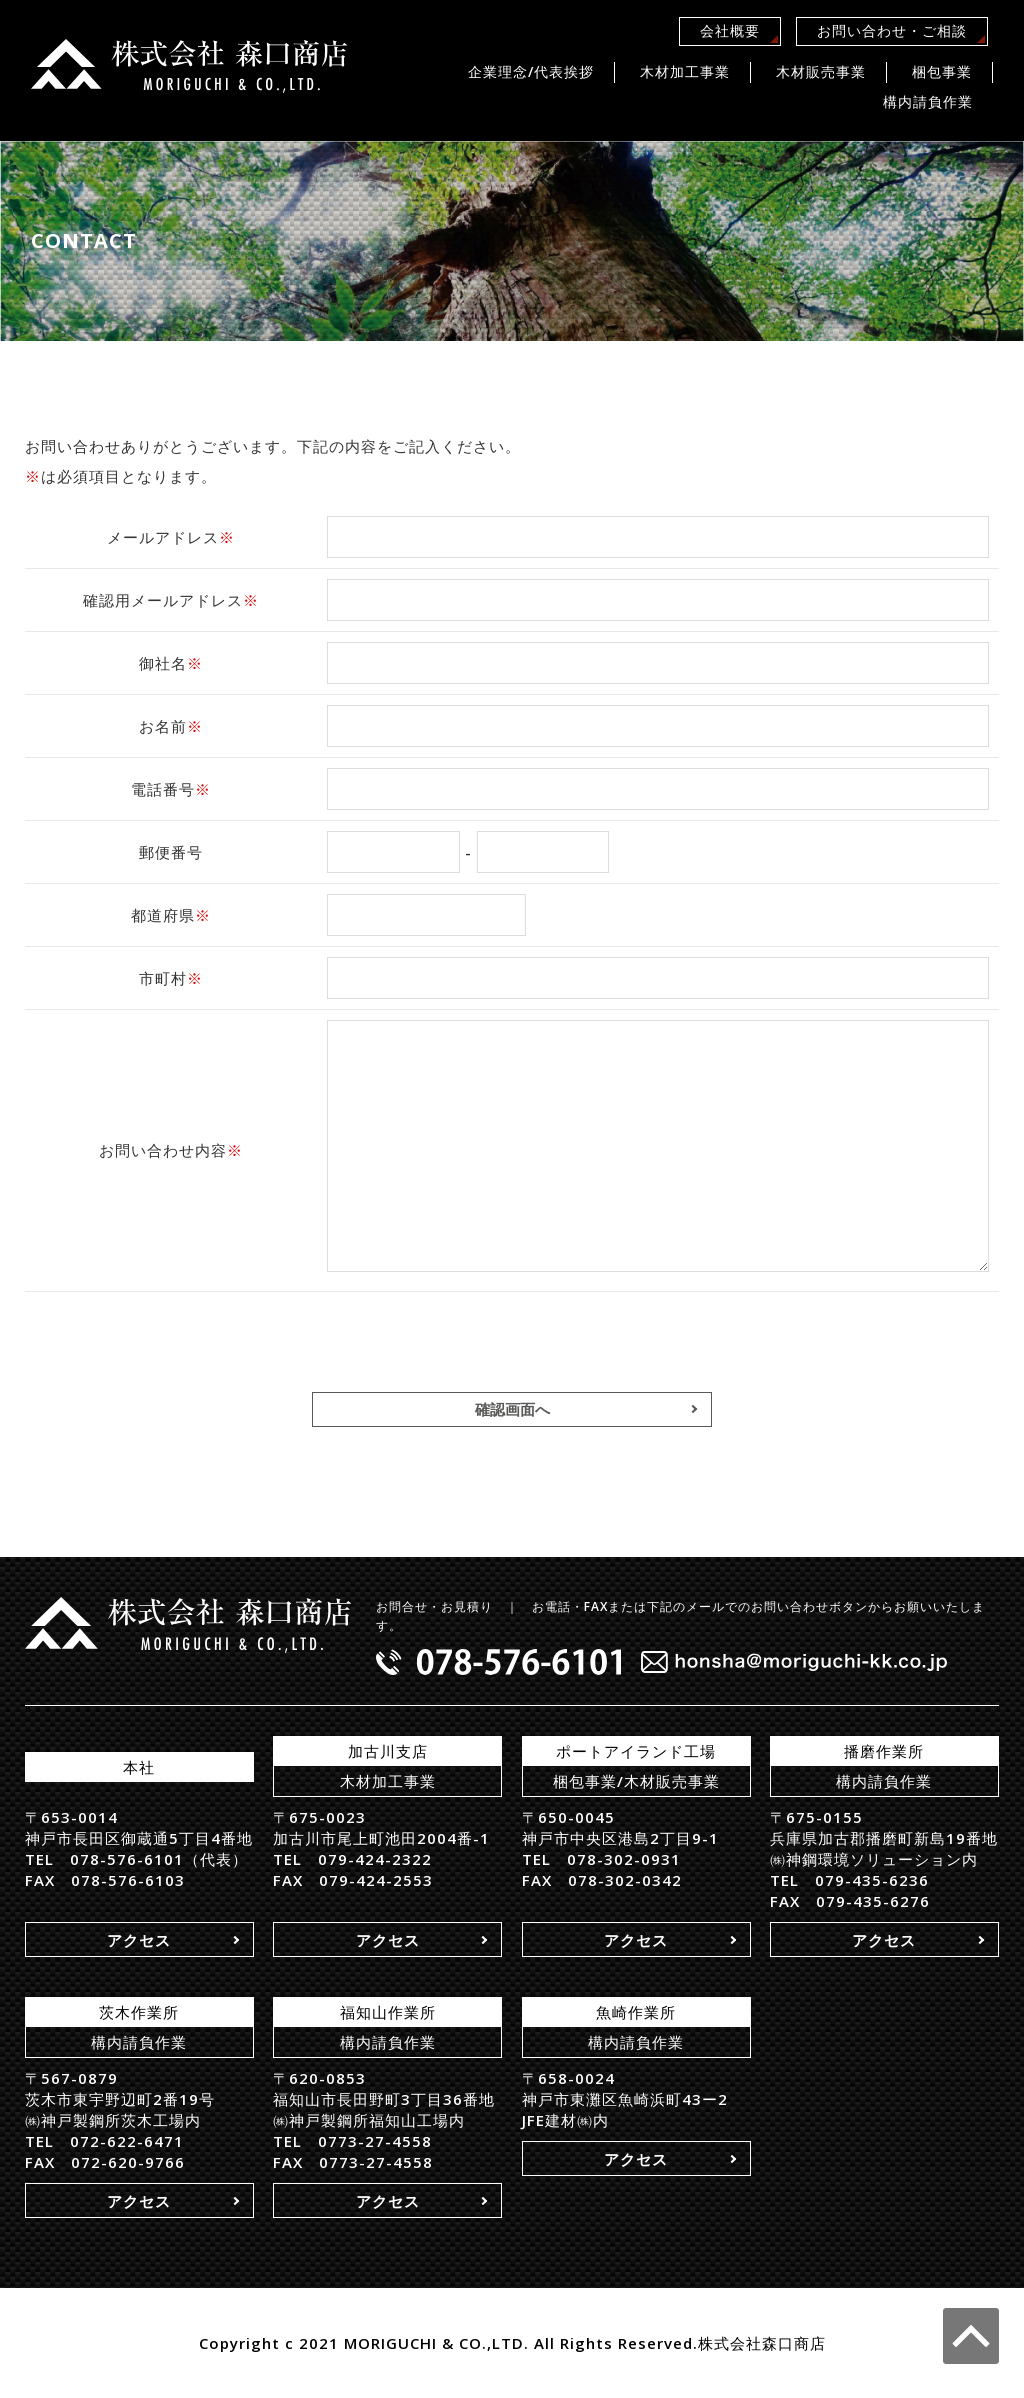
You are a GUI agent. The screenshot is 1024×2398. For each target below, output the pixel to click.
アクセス (139, 1940)
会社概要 (730, 30)
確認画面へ (512, 1409)
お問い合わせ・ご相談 (892, 30)
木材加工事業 (685, 71)
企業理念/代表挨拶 (531, 71)
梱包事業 (942, 71)
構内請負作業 (928, 101)
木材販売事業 (821, 71)
